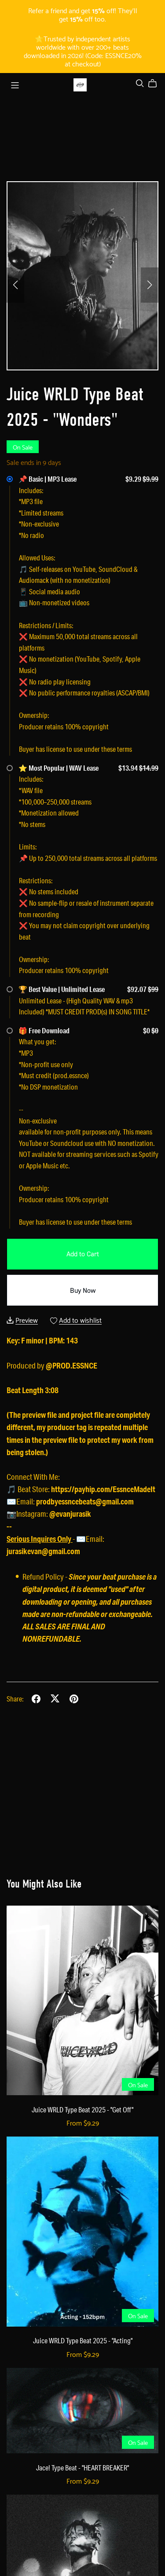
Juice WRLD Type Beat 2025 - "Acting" (82, 2340)
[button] (15, 285)
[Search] (140, 83)
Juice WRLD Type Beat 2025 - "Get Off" (82, 2109)
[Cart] (156, 83)
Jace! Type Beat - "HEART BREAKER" (82, 2467)
